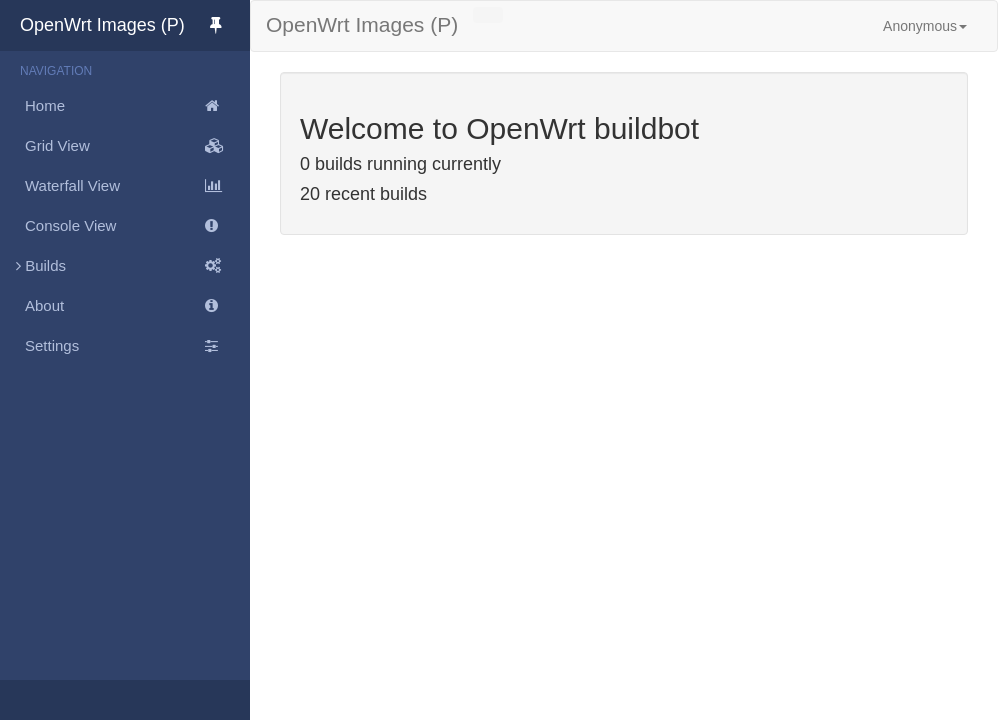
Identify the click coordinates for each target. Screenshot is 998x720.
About (137, 306)
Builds (125, 266)
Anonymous (925, 26)
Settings (137, 346)
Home (137, 106)
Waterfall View (137, 186)
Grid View (137, 146)
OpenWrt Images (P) (135, 25)
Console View (137, 226)
